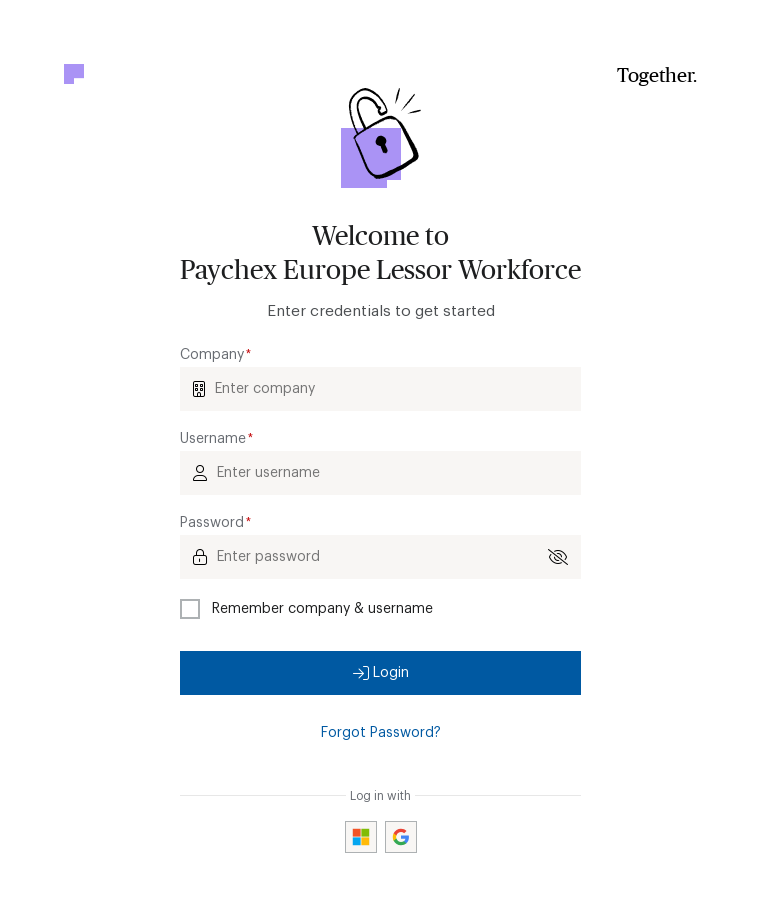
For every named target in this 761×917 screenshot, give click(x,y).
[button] (380, 673)
